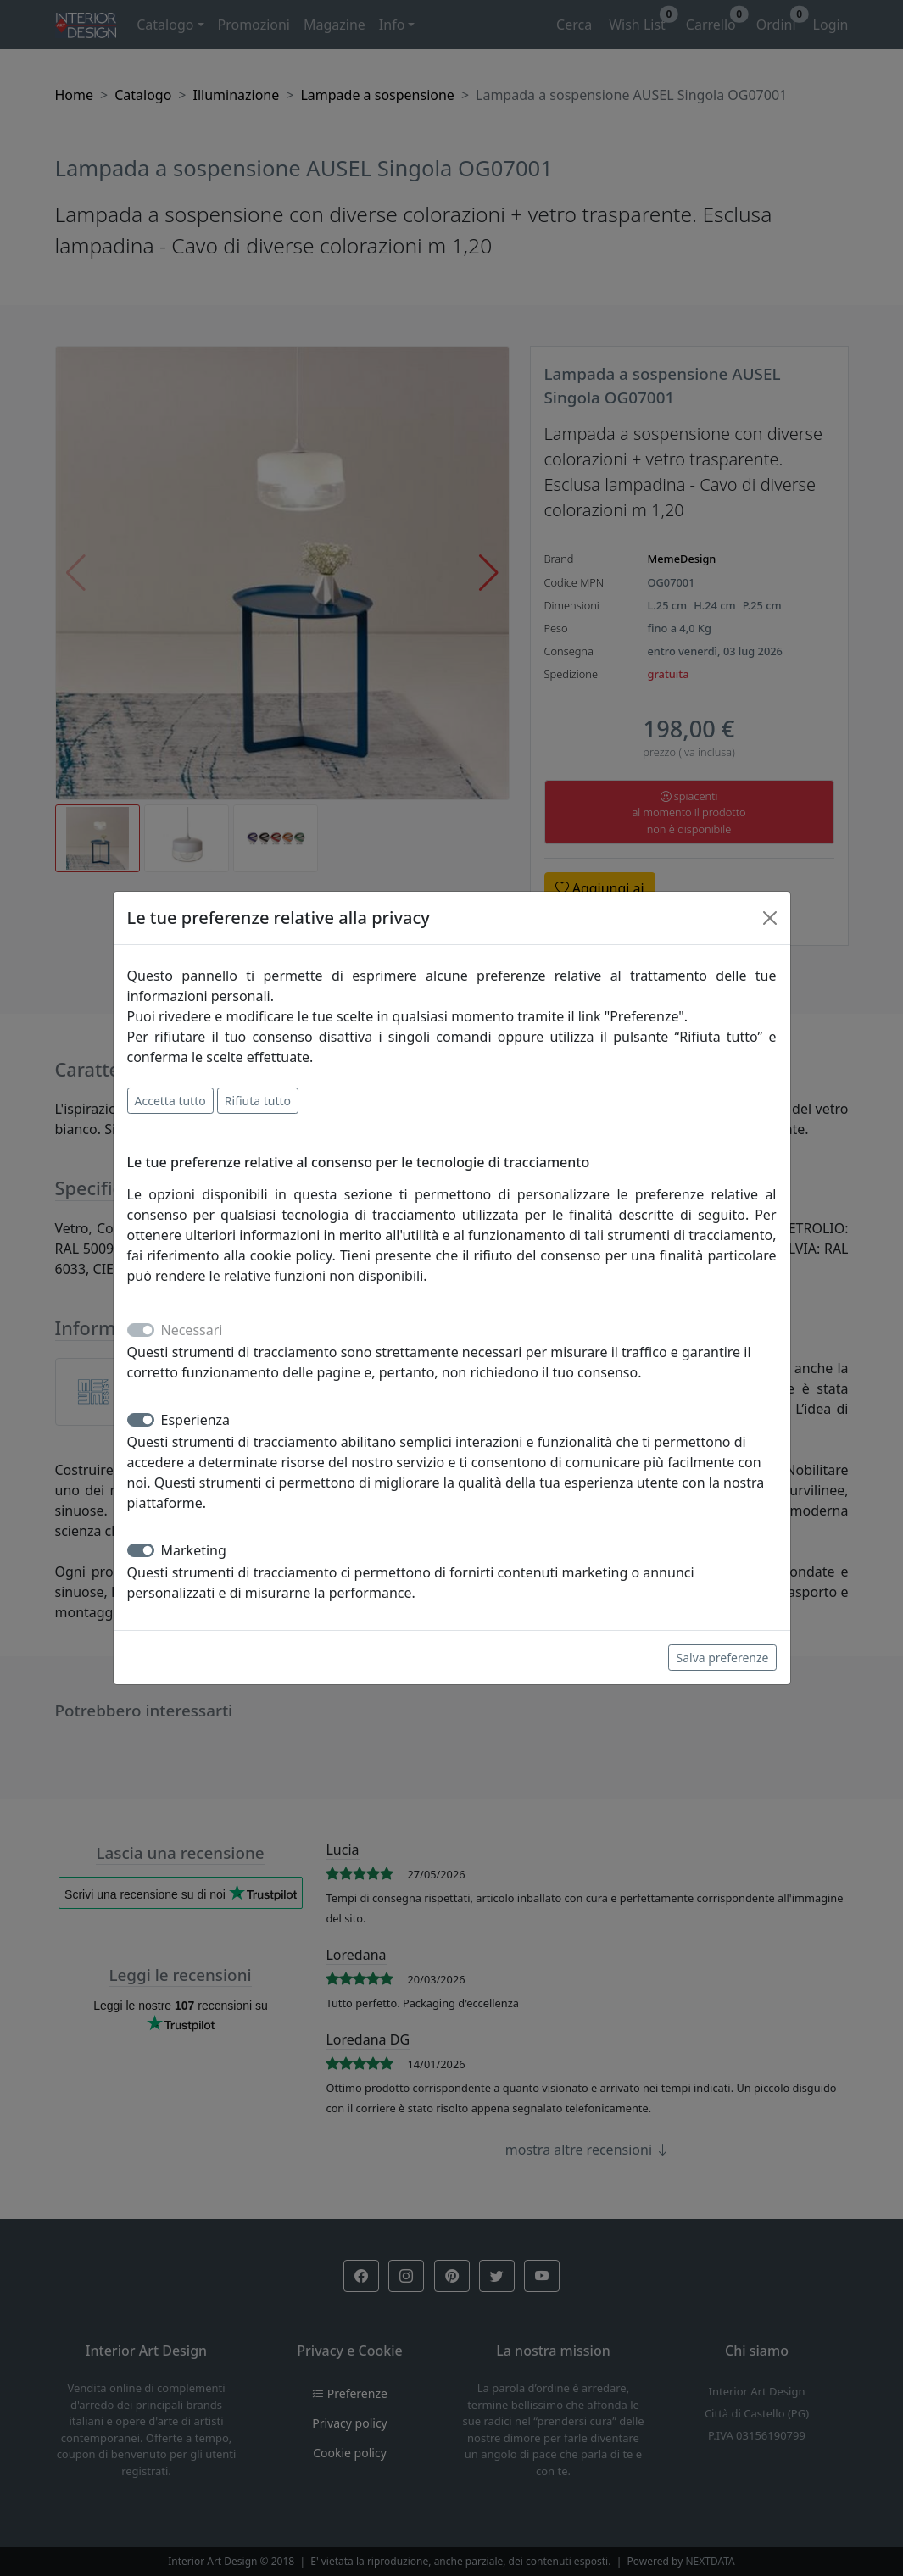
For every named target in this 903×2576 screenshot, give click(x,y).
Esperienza (196, 1419)
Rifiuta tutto (258, 1101)
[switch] (140, 1420)
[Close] (769, 918)
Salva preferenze (722, 1658)
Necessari (192, 1330)
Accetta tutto (170, 1101)
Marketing (193, 1550)
